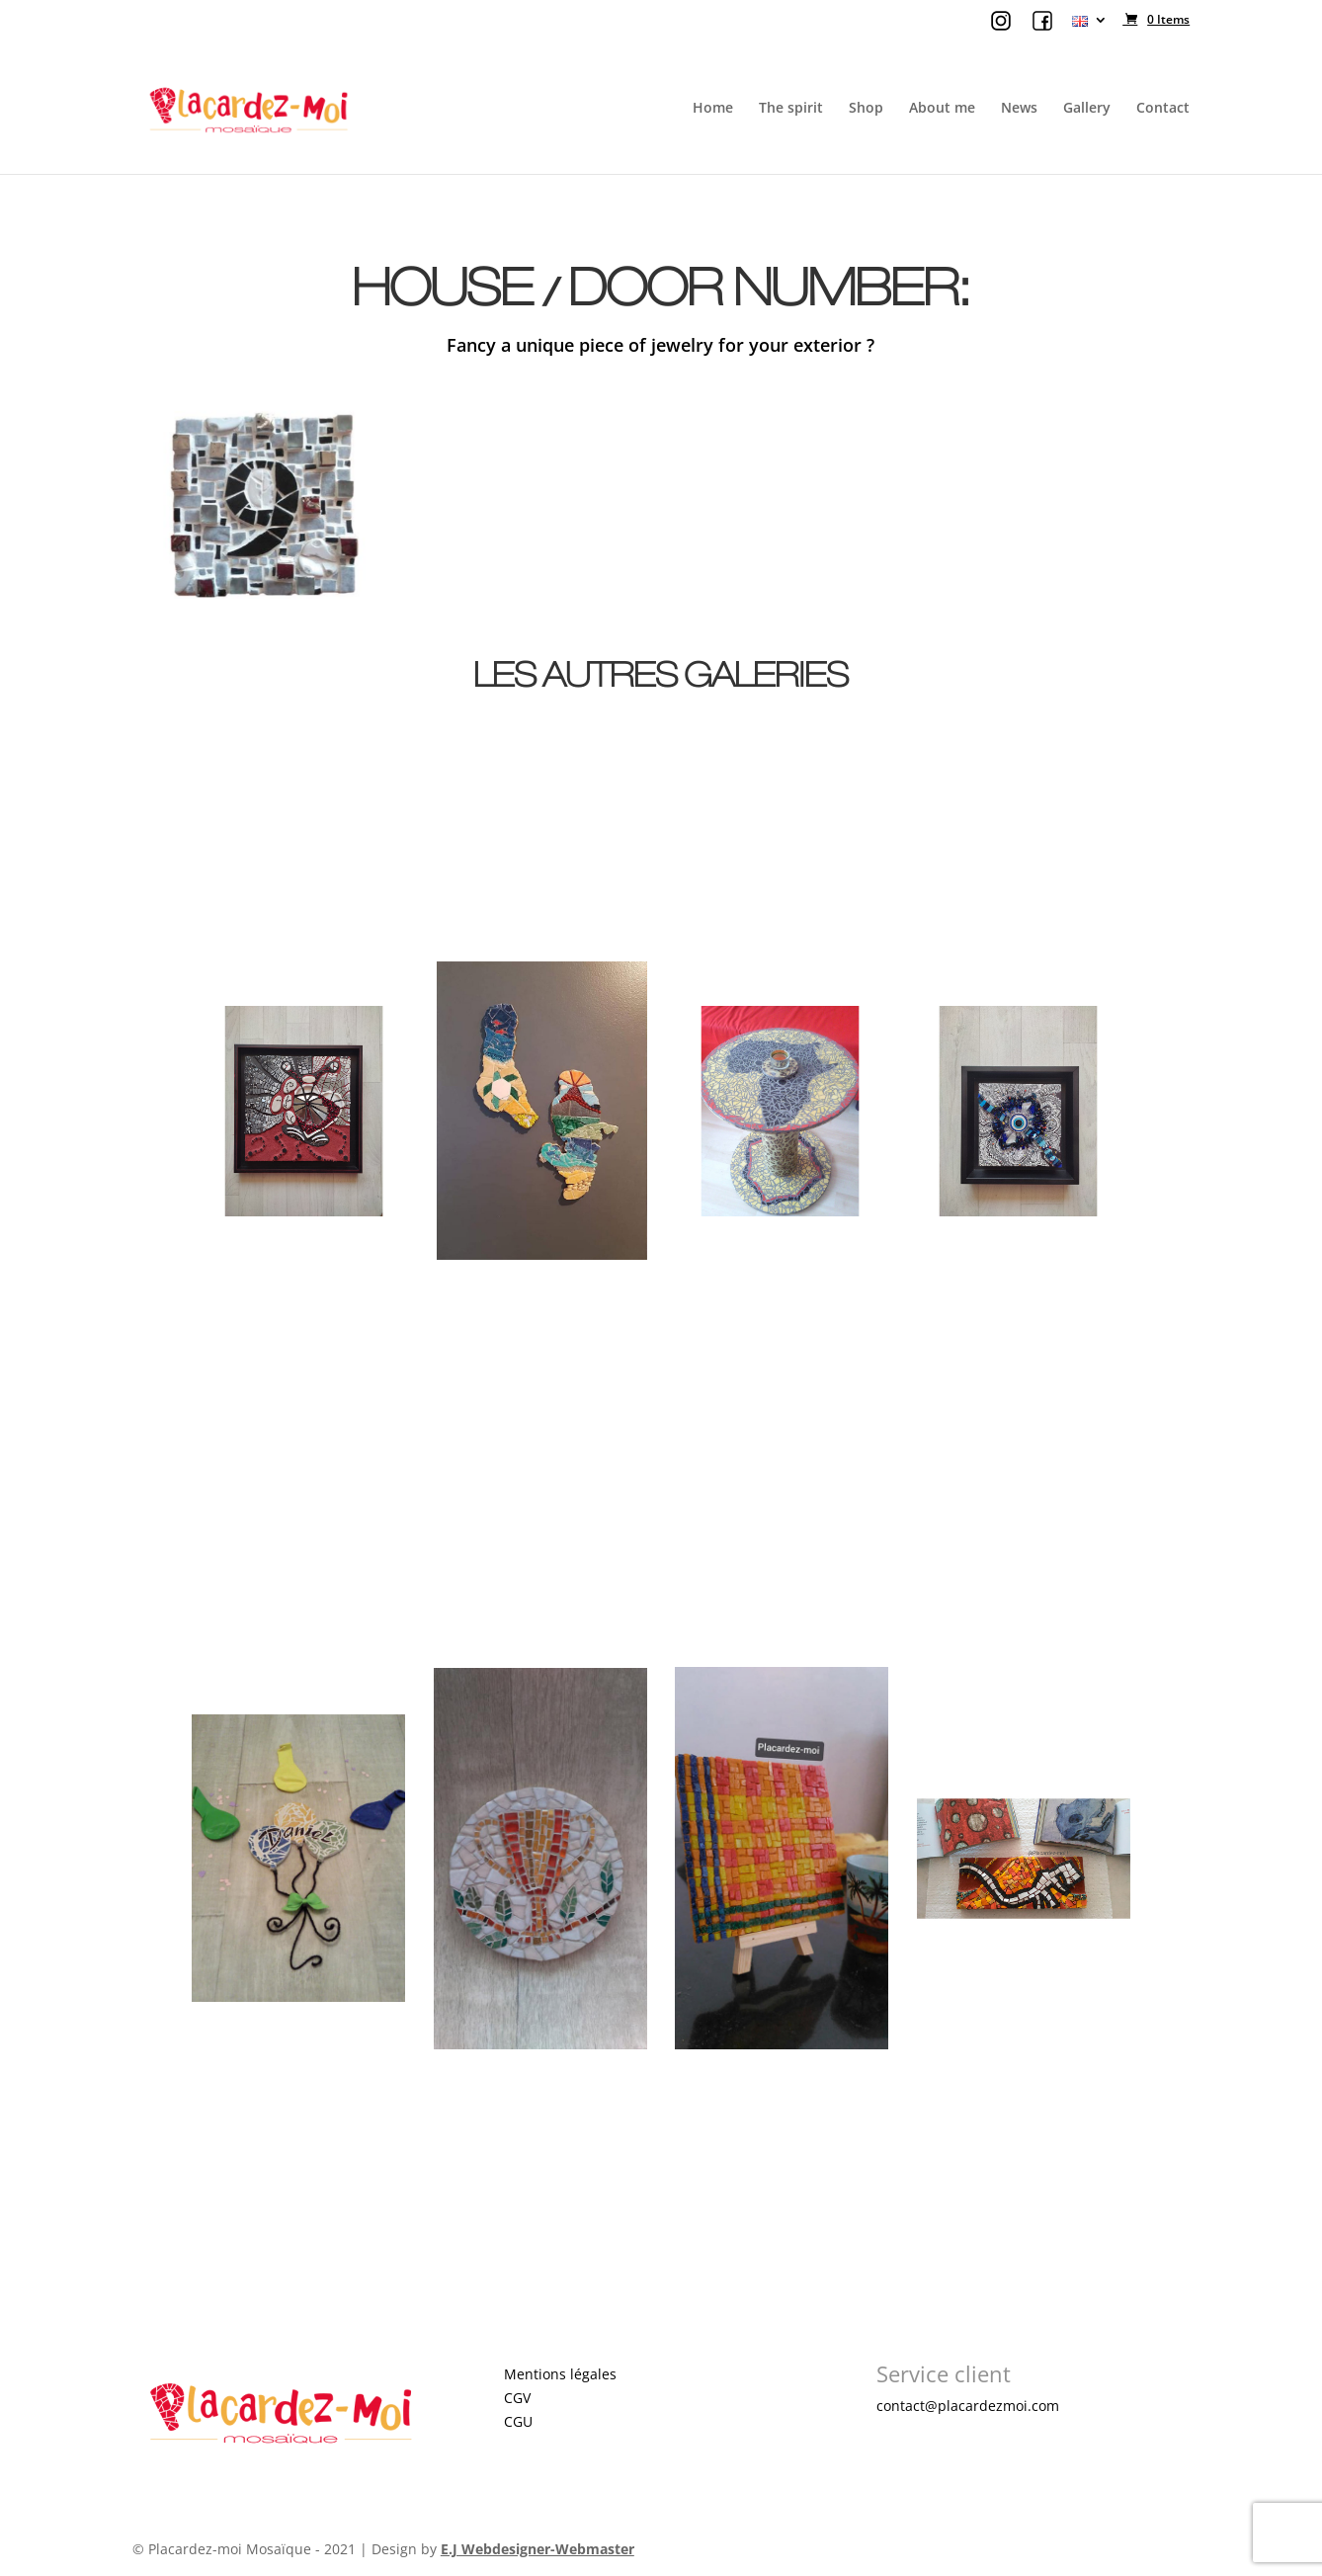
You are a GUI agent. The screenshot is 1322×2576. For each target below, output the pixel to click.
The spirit (791, 109)
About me (942, 109)
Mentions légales (560, 2374)
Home (713, 109)
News (1019, 109)
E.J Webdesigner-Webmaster (537, 2548)
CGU (518, 2421)
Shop (866, 109)
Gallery (1087, 109)
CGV (517, 2397)
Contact (1163, 109)
